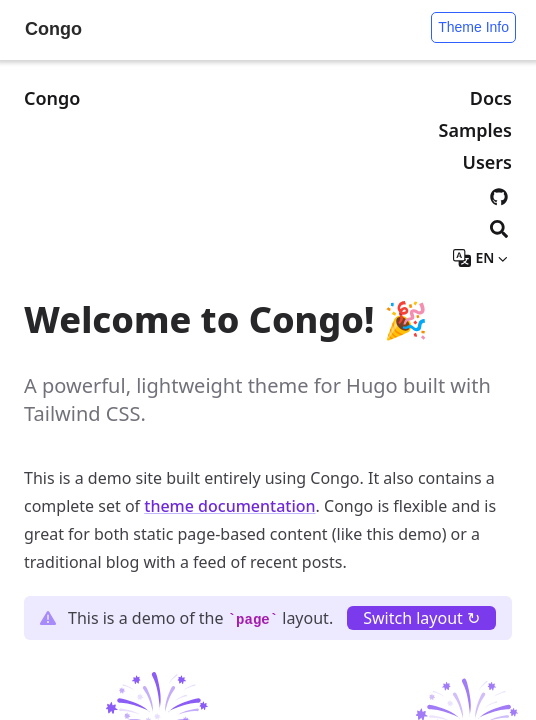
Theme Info (473, 27)
